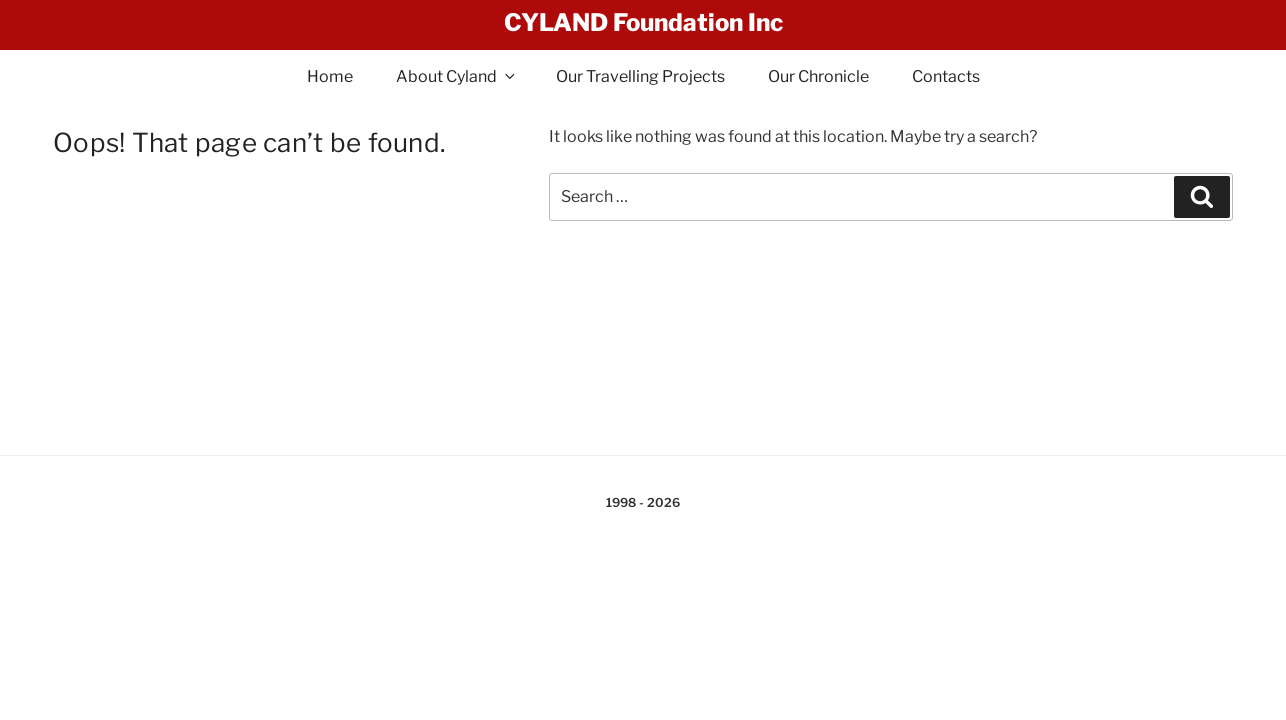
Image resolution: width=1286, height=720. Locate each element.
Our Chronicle (818, 76)
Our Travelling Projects (640, 76)
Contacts (946, 76)
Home (330, 76)
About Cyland (457, 76)
